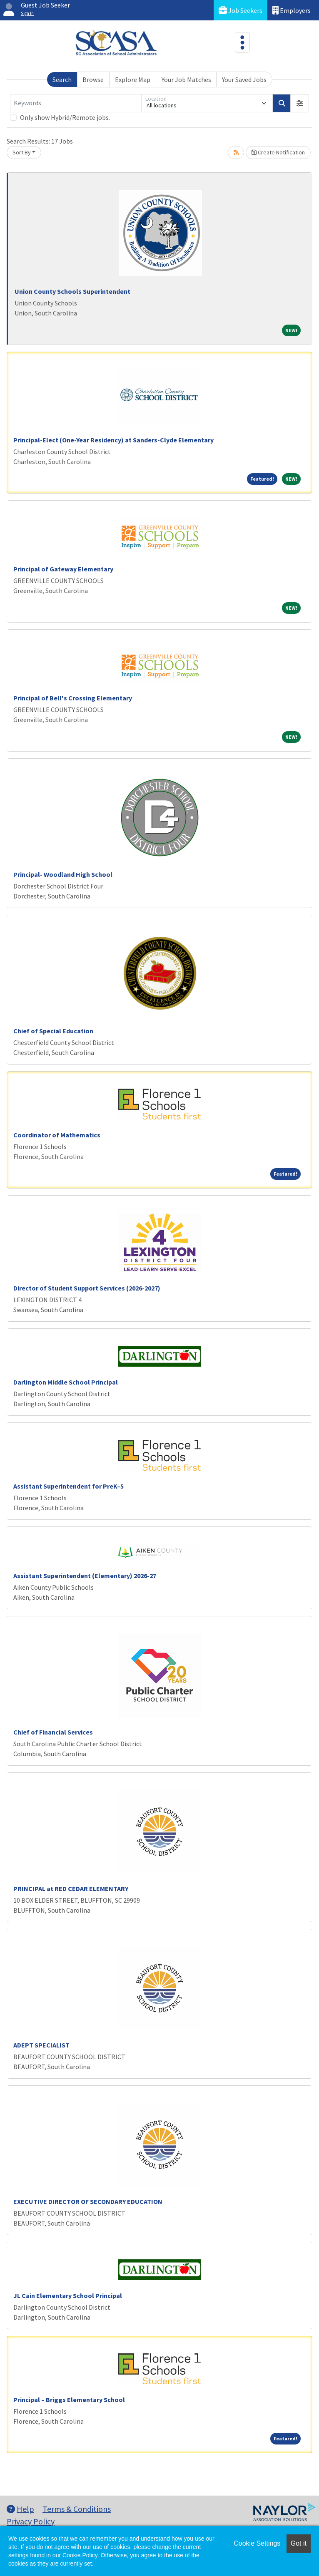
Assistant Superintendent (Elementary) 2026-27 (84, 1575)
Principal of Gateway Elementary (63, 569)
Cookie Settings (257, 2543)
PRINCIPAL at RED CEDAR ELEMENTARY (70, 1888)
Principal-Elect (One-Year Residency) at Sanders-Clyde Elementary (113, 440)
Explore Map (132, 79)
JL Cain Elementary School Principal (67, 2295)
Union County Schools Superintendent (72, 291)
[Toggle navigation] (242, 42)
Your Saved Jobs (244, 79)
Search (62, 79)
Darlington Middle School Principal (65, 1382)
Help (20, 2509)
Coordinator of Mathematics (56, 1135)
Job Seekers (240, 10)
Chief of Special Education (53, 1031)
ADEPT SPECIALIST (41, 2045)
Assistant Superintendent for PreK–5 (68, 1486)
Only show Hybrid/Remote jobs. (65, 117)
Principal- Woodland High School (62, 874)
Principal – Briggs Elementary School (69, 2399)
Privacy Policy (31, 2521)
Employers (291, 10)
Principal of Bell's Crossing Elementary (72, 698)
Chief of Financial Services (53, 1732)
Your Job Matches (186, 79)
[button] (300, 103)
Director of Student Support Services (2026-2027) (86, 1288)
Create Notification (278, 152)
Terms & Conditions (76, 2509)
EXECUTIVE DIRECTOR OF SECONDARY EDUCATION (87, 2201)
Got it (299, 2543)
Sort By (21, 152)
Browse (93, 79)
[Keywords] (75, 103)
